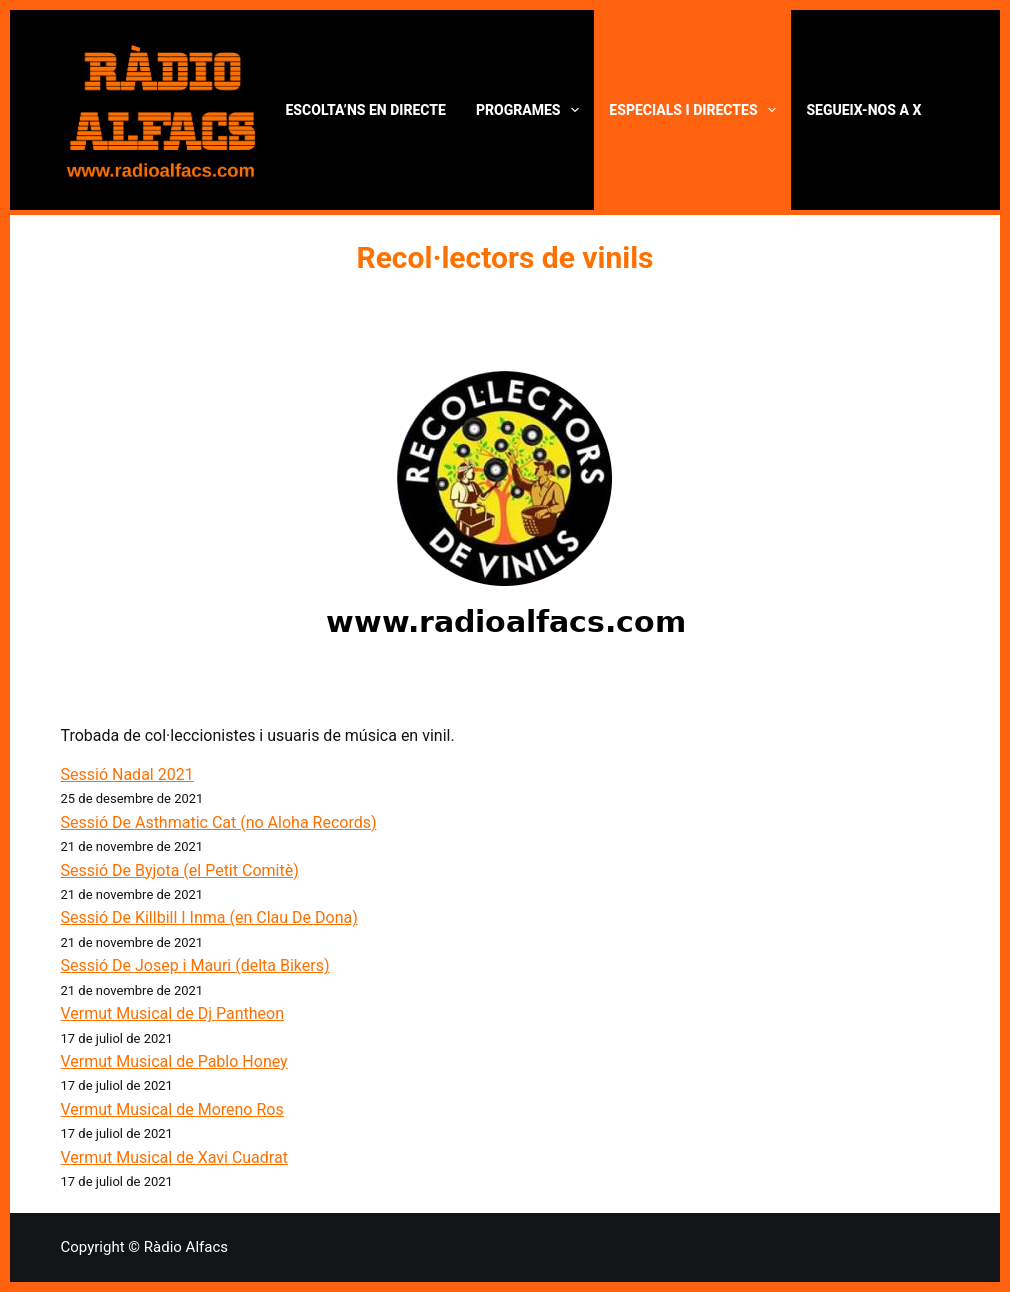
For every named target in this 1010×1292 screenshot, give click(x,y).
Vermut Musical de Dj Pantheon (173, 1013)
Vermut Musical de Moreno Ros (172, 1109)
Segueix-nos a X (863, 110)
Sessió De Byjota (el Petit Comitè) (180, 870)
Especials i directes (696, 110)
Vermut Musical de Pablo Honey (174, 1061)
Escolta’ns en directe (366, 110)
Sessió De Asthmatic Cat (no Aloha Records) (219, 822)
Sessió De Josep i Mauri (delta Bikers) (195, 965)
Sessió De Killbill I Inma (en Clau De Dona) (209, 917)
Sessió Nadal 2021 (127, 774)
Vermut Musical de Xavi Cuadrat (174, 1157)
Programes (531, 110)
